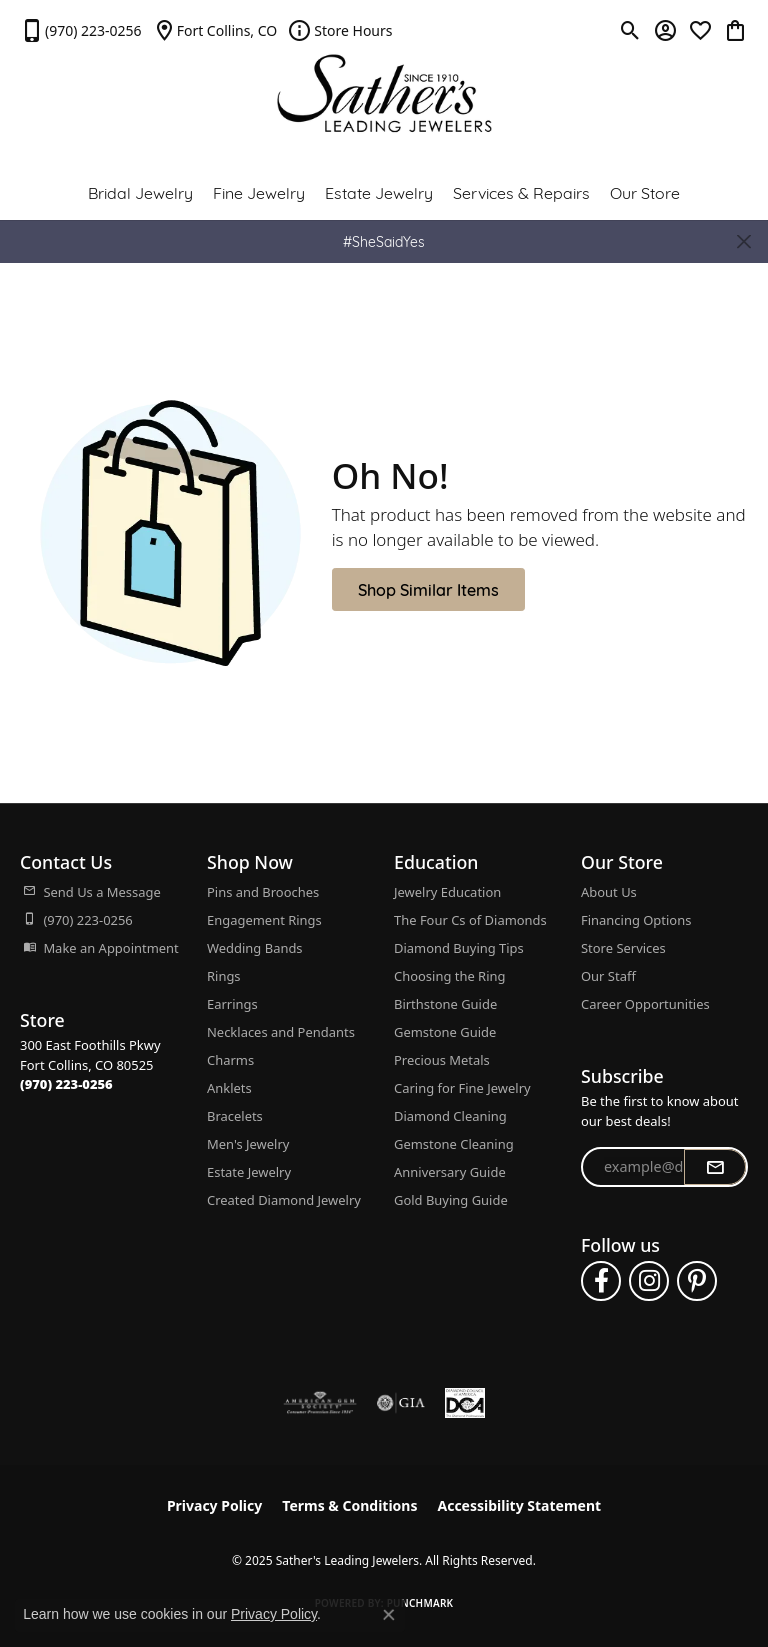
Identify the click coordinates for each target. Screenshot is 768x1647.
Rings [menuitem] (224, 976)
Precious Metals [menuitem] (442, 1060)
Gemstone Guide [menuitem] (445, 1032)
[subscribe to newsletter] (715, 1167)
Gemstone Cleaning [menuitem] (454, 1144)
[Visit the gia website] (401, 1403)
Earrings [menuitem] (232, 1004)
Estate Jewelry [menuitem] (249, 1172)
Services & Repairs (521, 191)
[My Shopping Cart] (735, 30)
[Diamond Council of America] (465, 1403)
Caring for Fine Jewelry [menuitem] (462, 1088)
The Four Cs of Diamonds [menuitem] (470, 920)
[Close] (743, 241)
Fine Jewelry (259, 191)
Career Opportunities (645, 1004)
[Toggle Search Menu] (630, 30)
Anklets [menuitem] (229, 1088)
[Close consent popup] (389, 1615)
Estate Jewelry (379, 191)
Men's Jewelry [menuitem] (248, 1144)
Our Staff (608, 976)
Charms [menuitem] (230, 1060)
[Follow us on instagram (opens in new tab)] (649, 1281)
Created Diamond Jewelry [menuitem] (284, 1200)
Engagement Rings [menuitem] (264, 920)
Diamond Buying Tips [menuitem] (459, 948)
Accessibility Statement (519, 1505)
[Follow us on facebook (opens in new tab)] (601, 1281)
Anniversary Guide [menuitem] (450, 1172)
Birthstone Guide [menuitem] (445, 1004)
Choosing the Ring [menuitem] (449, 976)
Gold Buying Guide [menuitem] (451, 1200)
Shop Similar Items (428, 588)
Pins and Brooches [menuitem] (263, 892)
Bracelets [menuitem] (235, 1116)
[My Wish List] (700, 30)
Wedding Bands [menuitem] (255, 948)
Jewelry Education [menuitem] (447, 892)
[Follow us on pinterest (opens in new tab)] (697, 1281)
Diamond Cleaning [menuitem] (450, 1116)
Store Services (623, 948)
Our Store (645, 191)
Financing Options (636, 920)
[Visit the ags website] (320, 1403)
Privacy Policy (214, 1505)
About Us (609, 892)
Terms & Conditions (349, 1505)
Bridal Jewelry (140, 191)
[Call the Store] (66, 1084)
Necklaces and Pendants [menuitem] (281, 1032)
